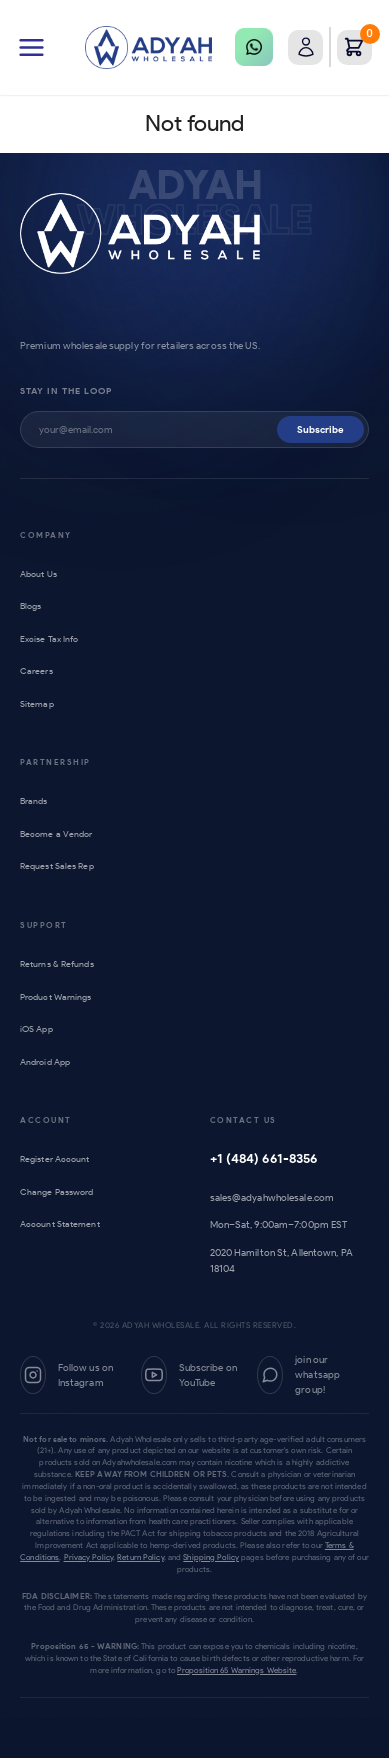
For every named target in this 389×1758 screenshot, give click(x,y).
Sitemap (39, 703)
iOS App (39, 1028)
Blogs (33, 605)
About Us (41, 573)
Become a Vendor (59, 833)
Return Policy (140, 1557)
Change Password (61, 1191)
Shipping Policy (211, 1557)
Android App (49, 1061)
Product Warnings (60, 996)
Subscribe (320, 429)
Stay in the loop (66, 390)
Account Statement (64, 1223)
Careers (38, 670)
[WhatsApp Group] (313, 1375)
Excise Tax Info (52, 638)
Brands (36, 800)
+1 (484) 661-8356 (264, 1158)
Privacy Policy (89, 1557)
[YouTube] (192, 1375)
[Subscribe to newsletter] (158, 429)
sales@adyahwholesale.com (272, 1197)
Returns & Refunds (61, 963)
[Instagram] (73, 1375)
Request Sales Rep (61, 865)
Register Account (59, 1158)
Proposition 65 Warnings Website (236, 1670)
